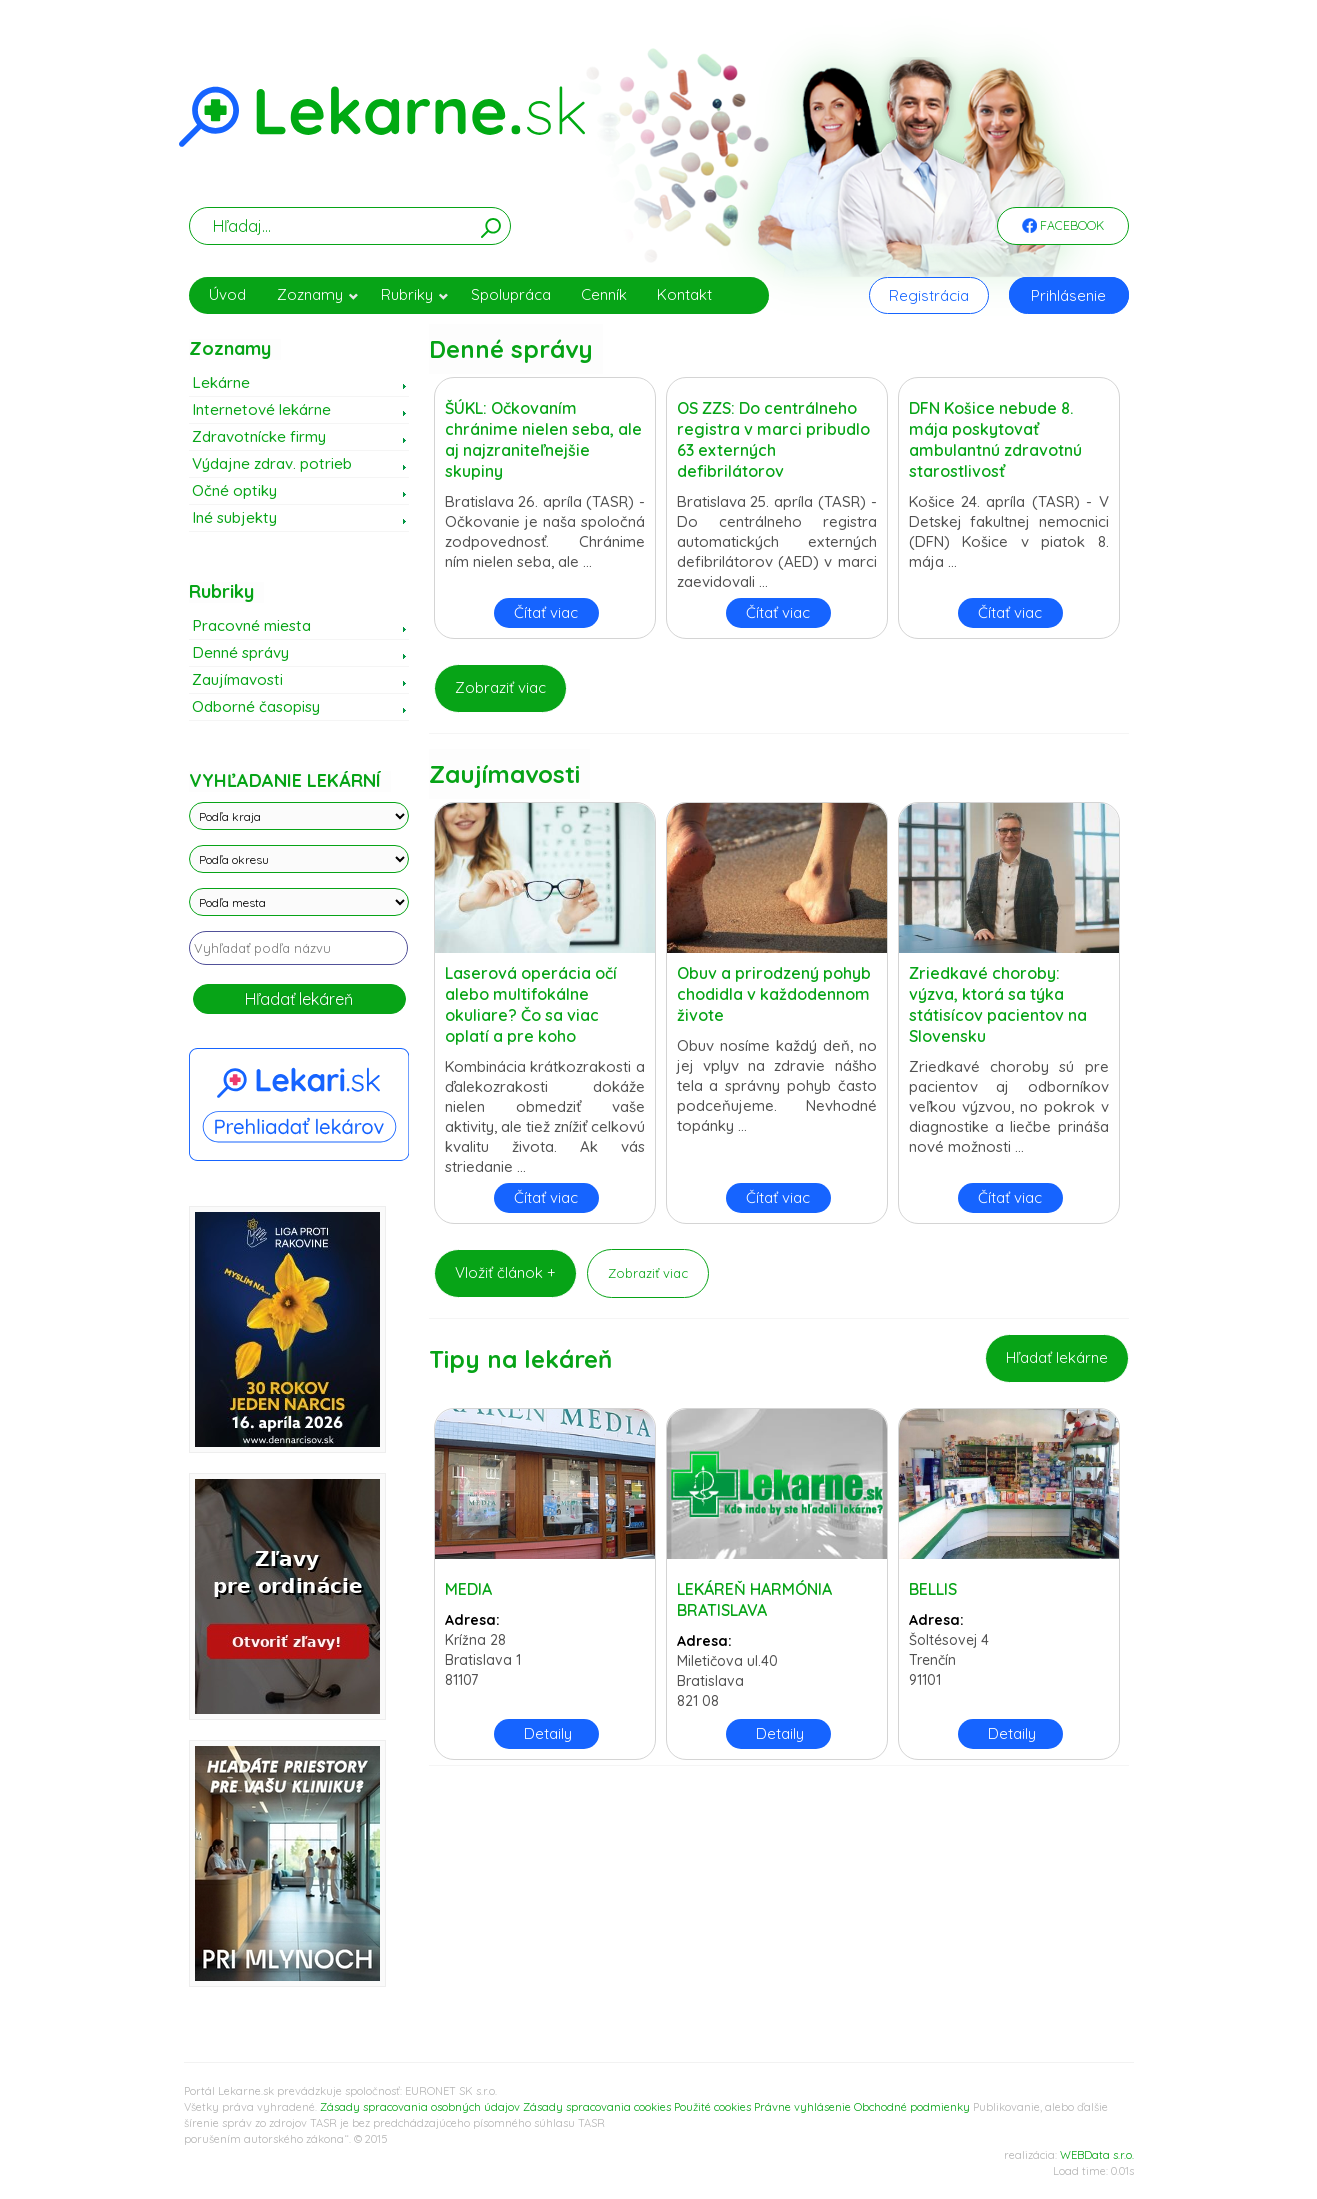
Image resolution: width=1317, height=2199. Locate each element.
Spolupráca (511, 294)
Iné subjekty (234, 517)
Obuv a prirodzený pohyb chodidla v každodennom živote (774, 994)
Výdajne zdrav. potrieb (272, 463)
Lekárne (221, 382)
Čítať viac (546, 612)
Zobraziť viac (500, 687)
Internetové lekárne (261, 409)
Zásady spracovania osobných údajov (420, 2107)
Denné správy (240, 652)
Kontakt (684, 294)
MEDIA (468, 1589)
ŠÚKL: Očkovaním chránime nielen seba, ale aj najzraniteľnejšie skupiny (543, 439)
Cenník (604, 294)
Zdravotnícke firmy (259, 436)
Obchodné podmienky (912, 2107)
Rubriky (415, 294)
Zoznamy (318, 294)
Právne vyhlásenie (802, 2107)
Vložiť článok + (505, 1272)
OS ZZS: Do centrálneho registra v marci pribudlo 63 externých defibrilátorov (773, 439)
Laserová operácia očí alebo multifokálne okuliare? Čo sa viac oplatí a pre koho (531, 1004)
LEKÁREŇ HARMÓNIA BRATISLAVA (754, 1599)
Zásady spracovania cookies (597, 2107)
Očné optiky (234, 490)
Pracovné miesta (251, 625)
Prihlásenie (1068, 295)
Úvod (227, 294)
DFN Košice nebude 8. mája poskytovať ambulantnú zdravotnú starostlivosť (995, 439)
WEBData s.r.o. (1097, 2155)
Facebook (1063, 227)
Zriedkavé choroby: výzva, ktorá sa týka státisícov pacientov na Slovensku (998, 1004)
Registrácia (929, 295)
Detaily (548, 1733)
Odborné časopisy (256, 706)
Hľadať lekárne (1057, 1357)
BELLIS (933, 1589)
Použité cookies (712, 2107)
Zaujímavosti (237, 679)
